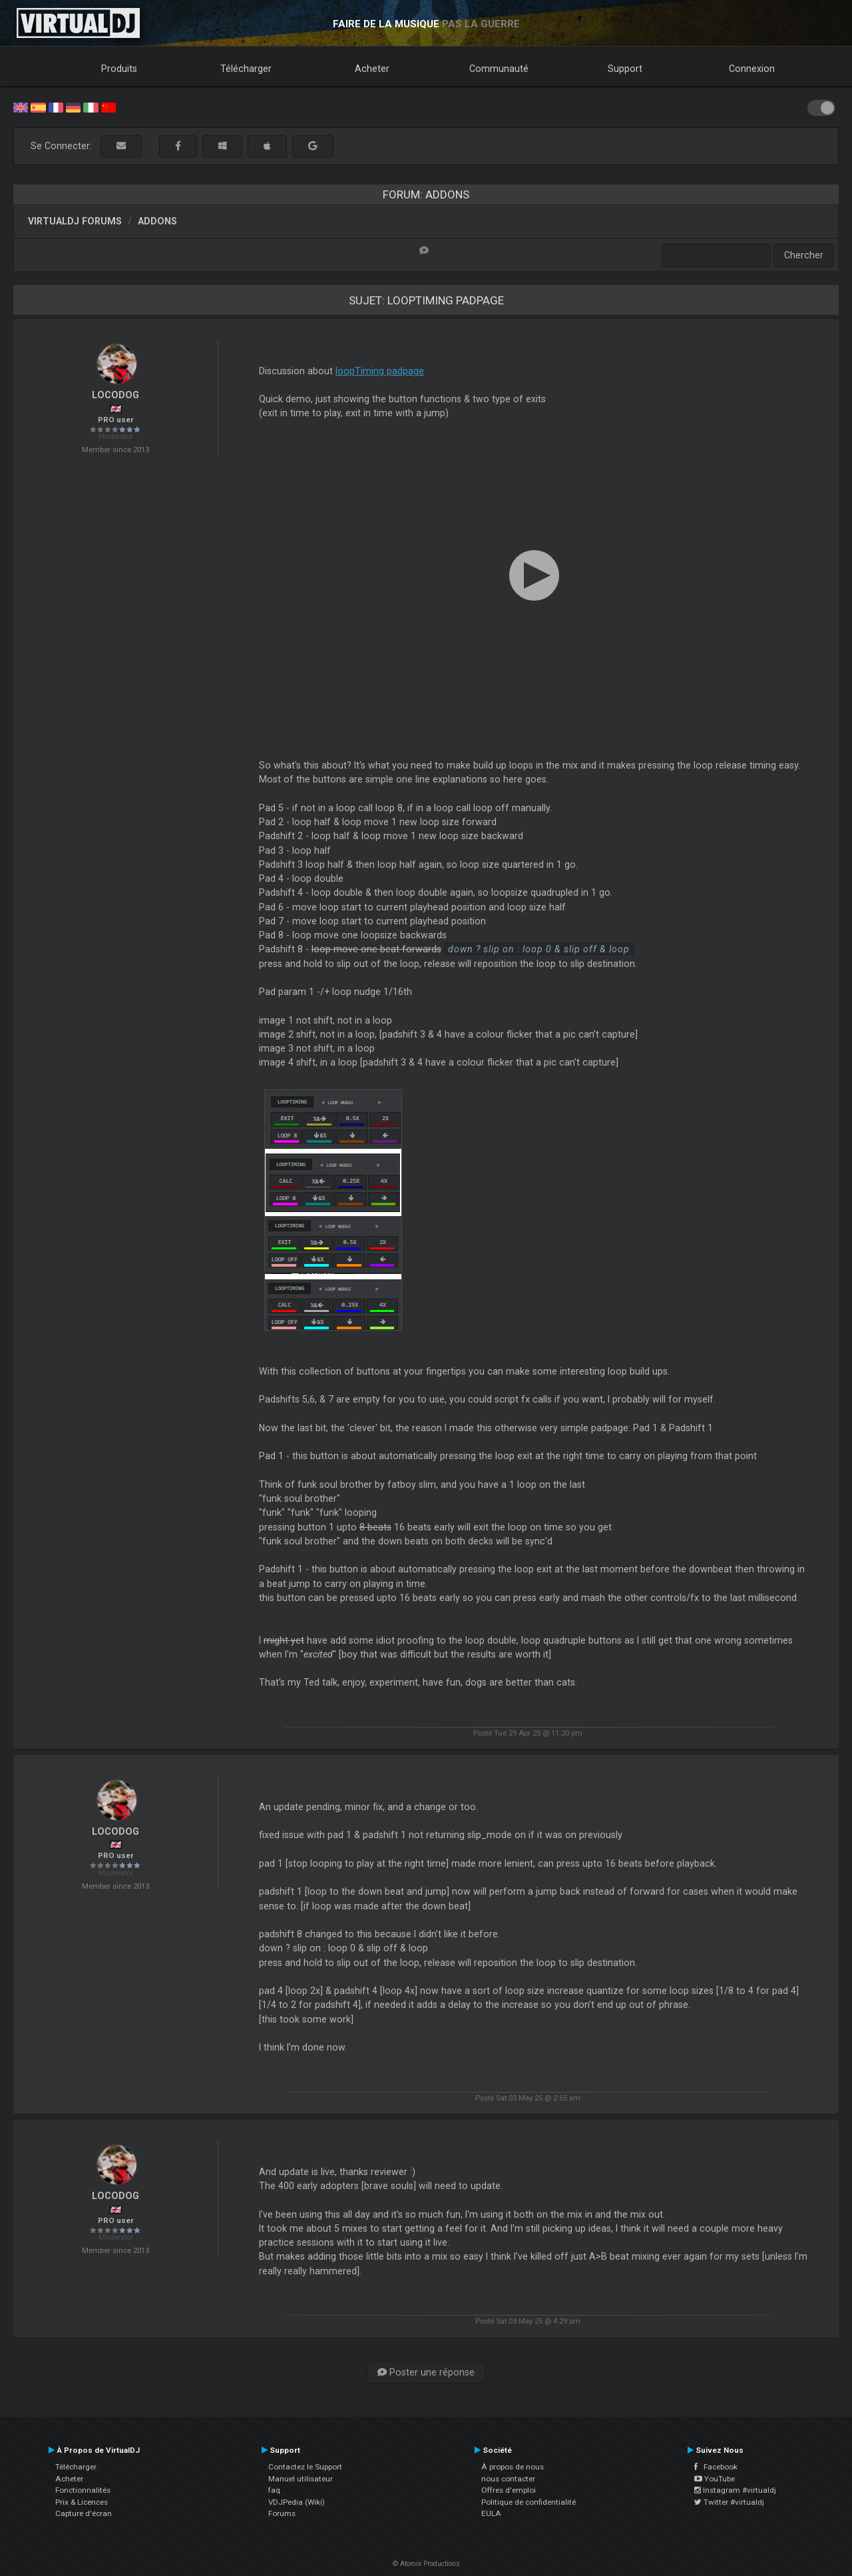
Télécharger (246, 68)
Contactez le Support (305, 2466)
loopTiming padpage (379, 371)
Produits (119, 68)
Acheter (372, 68)
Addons (157, 221)
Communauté (499, 68)
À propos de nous (512, 2466)
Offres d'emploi (508, 2490)
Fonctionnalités (82, 2490)
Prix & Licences (81, 2502)
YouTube (714, 2478)
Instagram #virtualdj (735, 2490)
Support (625, 68)
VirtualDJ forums (75, 221)
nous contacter (508, 2478)
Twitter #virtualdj (729, 2502)
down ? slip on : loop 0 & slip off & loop (539, 949)
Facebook (716, 2466)
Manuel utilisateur (300, 2478)
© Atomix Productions (426, 2563)
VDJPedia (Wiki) (296, 2502)
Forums (282, 2513)
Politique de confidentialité (528, 2502)
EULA (491, 2513)
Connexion (752, 68)
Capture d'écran (83, 2513)
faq (274, 2490)
